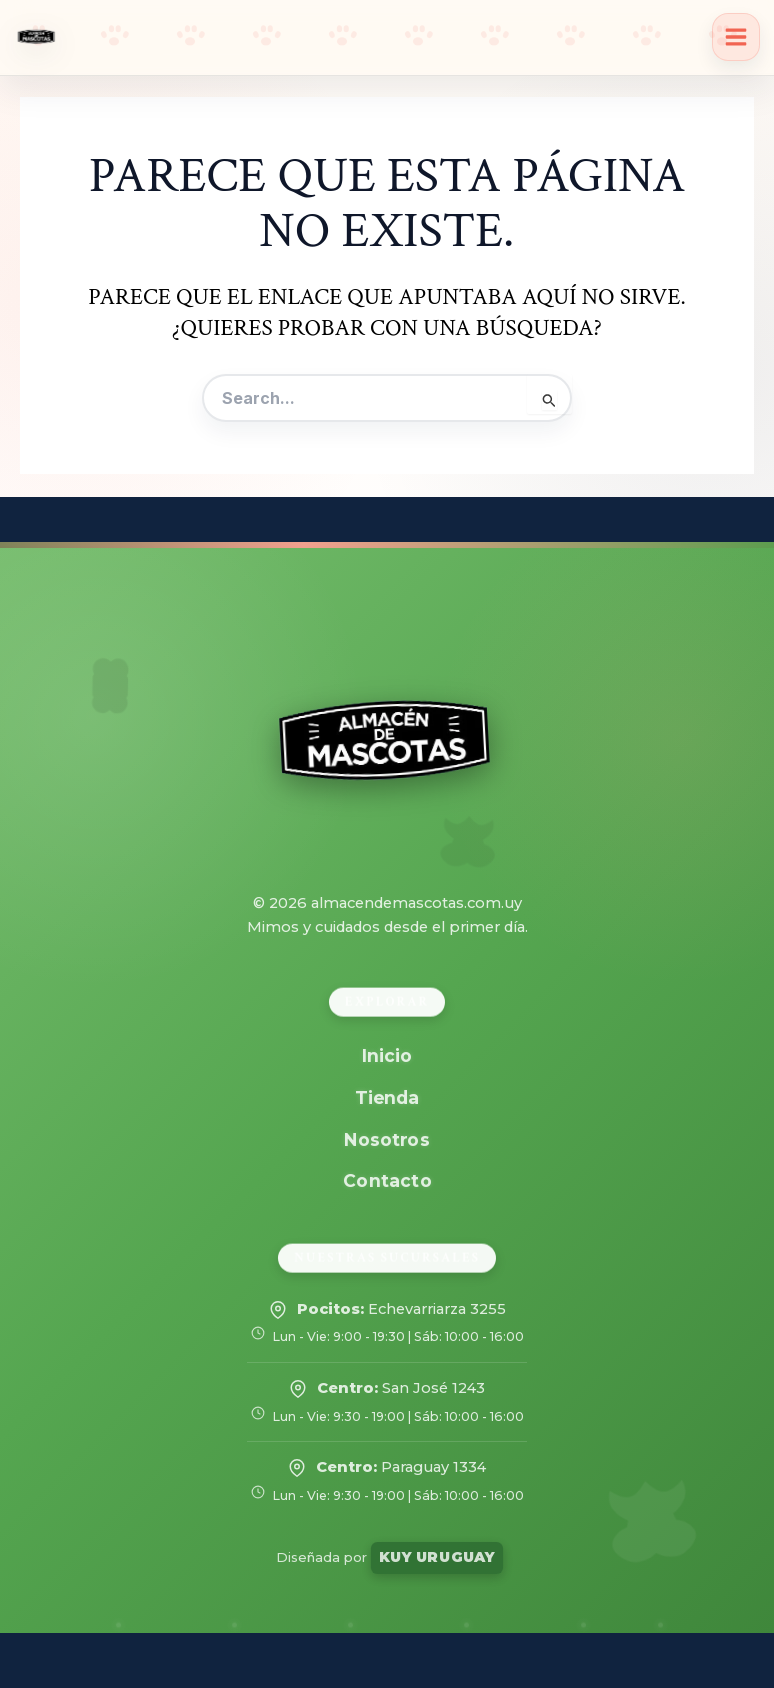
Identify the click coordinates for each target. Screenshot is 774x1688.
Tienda (386, 1097)
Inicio (387, 1055)
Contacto (387, 1180)
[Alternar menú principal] (736, 37)
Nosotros (387, 1138)
